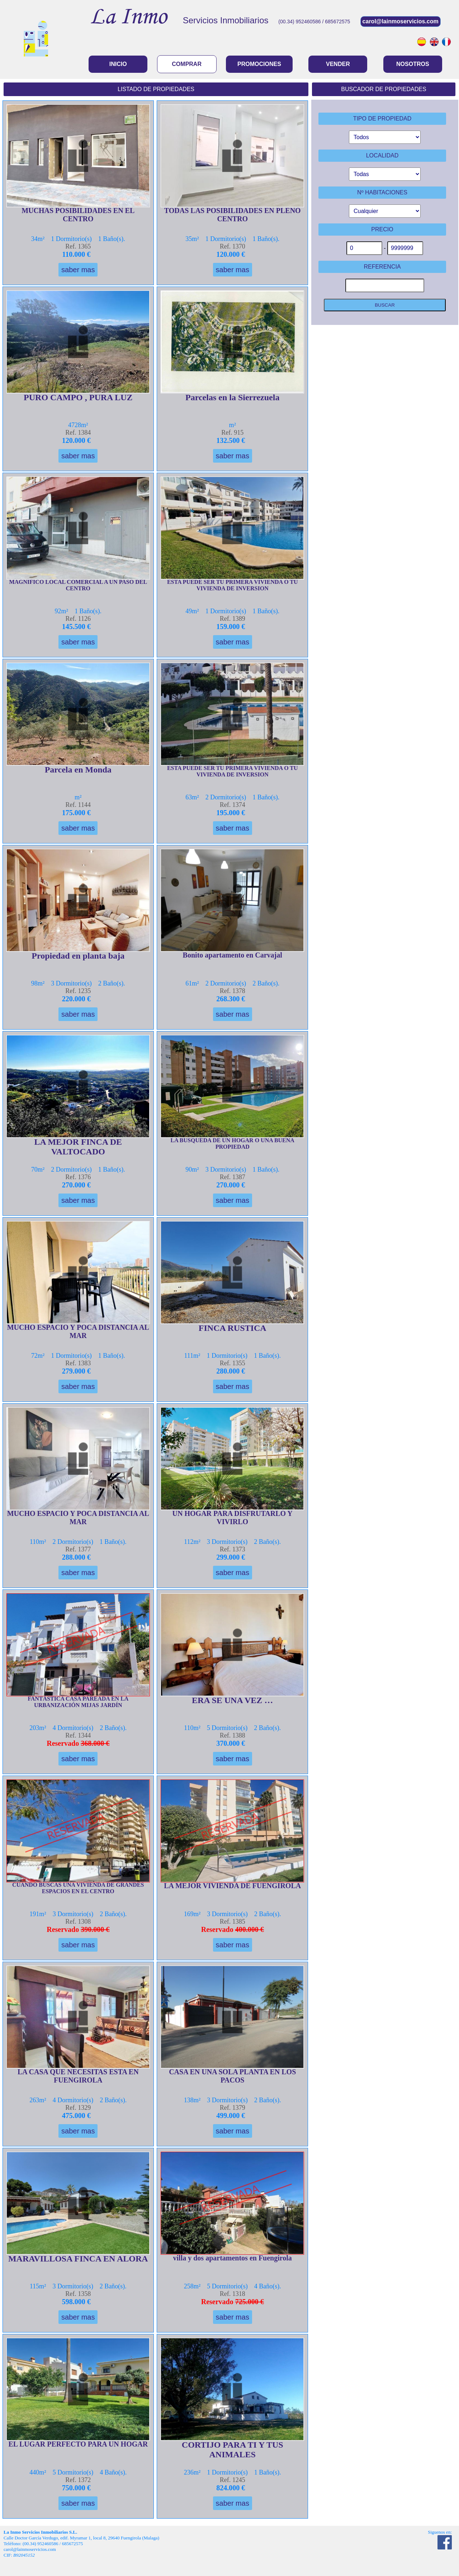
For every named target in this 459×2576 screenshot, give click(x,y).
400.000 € (249, 1929)
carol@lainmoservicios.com (401, 21)
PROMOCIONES (259, 64)
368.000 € (95, 1743)
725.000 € (249, 2302)
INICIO (118, 64)
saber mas (78, 270)
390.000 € (95, 1929)
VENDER (338, 64)
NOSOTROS (412, 64)
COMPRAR (187, 64)
